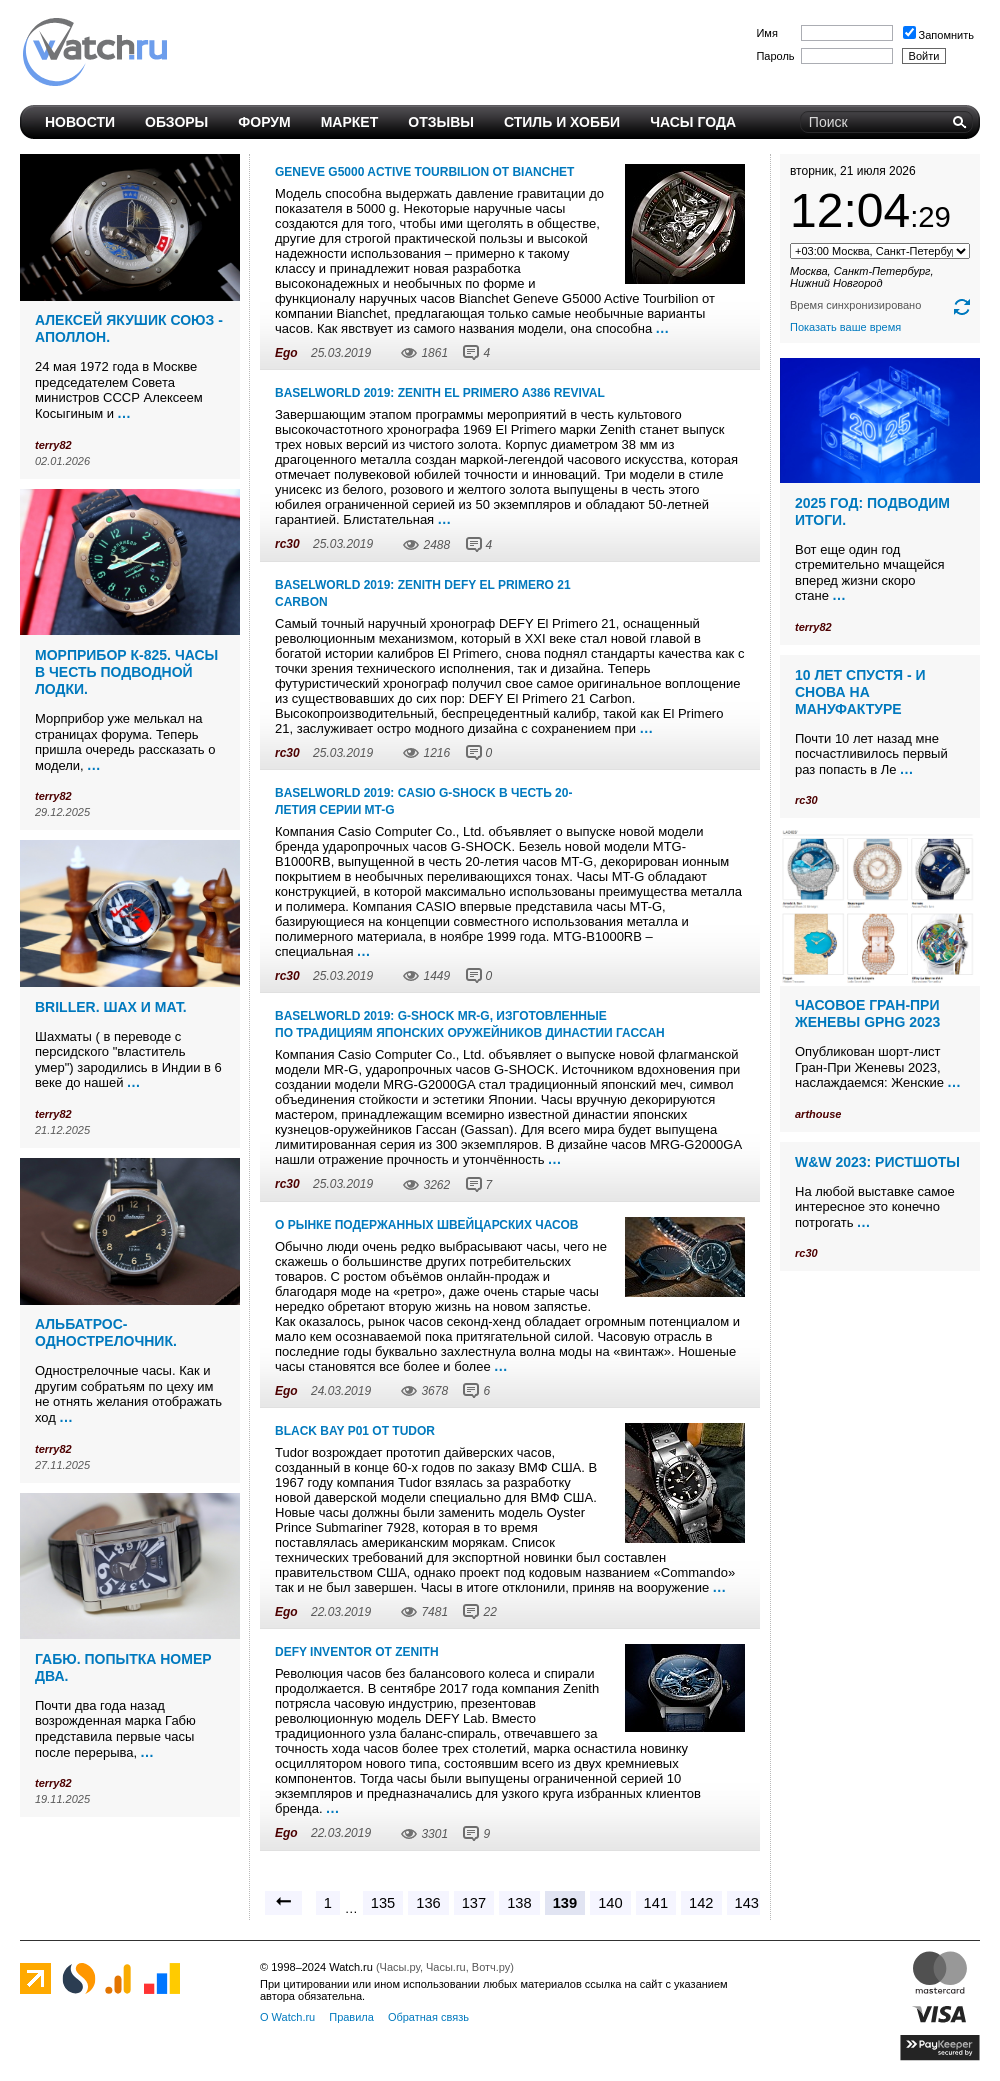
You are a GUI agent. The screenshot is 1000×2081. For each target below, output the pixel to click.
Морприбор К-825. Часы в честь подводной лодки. (126, 672)
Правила (351, 2017)
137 (474, 1903)
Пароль (775, 56)
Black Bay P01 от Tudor (355, 1431)
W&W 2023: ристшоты (877, 1162)
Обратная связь (428, 2017)
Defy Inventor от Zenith (357, 1652)
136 (428, 1903)
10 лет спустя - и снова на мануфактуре (860, 692)
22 (489, 1612)
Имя (766, 33)
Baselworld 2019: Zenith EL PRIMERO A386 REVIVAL (440, 393)
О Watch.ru (287, 2017)
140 (610, 1903)
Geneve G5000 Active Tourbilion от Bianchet (424, 172)
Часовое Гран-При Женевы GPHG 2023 (867, 1013)
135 (383, 1903)
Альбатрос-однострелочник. (106, 1332)
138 (519, 1903)
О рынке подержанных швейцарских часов (427, 1225)
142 (701, 1903)
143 (747, 1903)
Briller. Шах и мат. (111, 1007)
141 (656, 1903)
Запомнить (938, 35)
